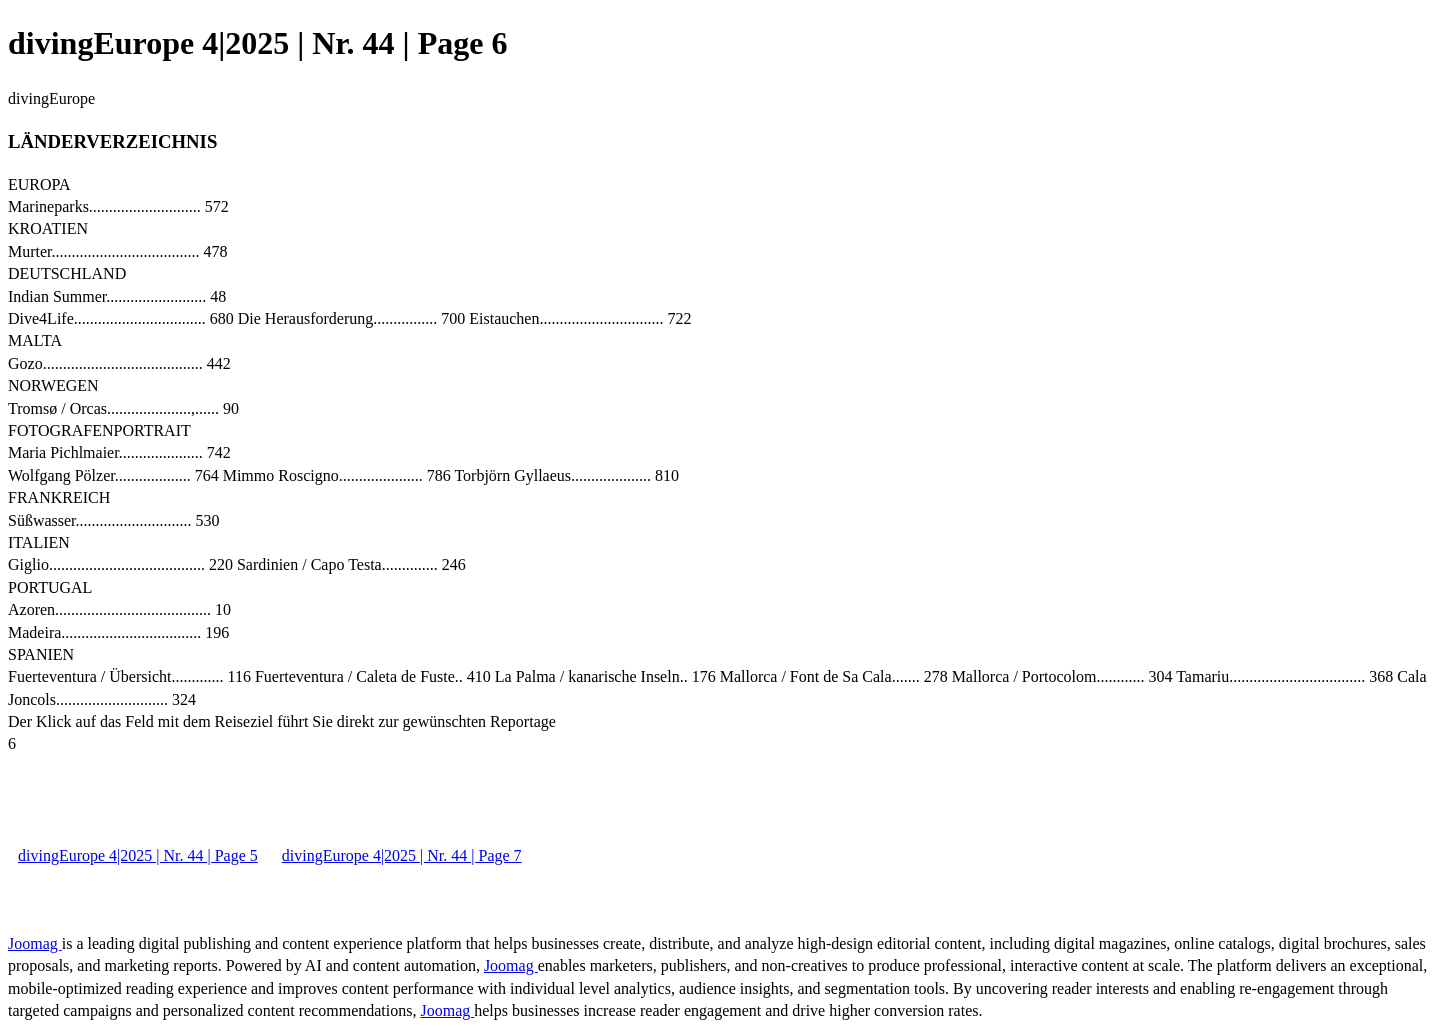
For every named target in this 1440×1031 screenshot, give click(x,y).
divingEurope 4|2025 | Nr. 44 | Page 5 (138, 855)
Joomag (35, 943)
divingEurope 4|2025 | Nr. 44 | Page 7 (402, 855)
